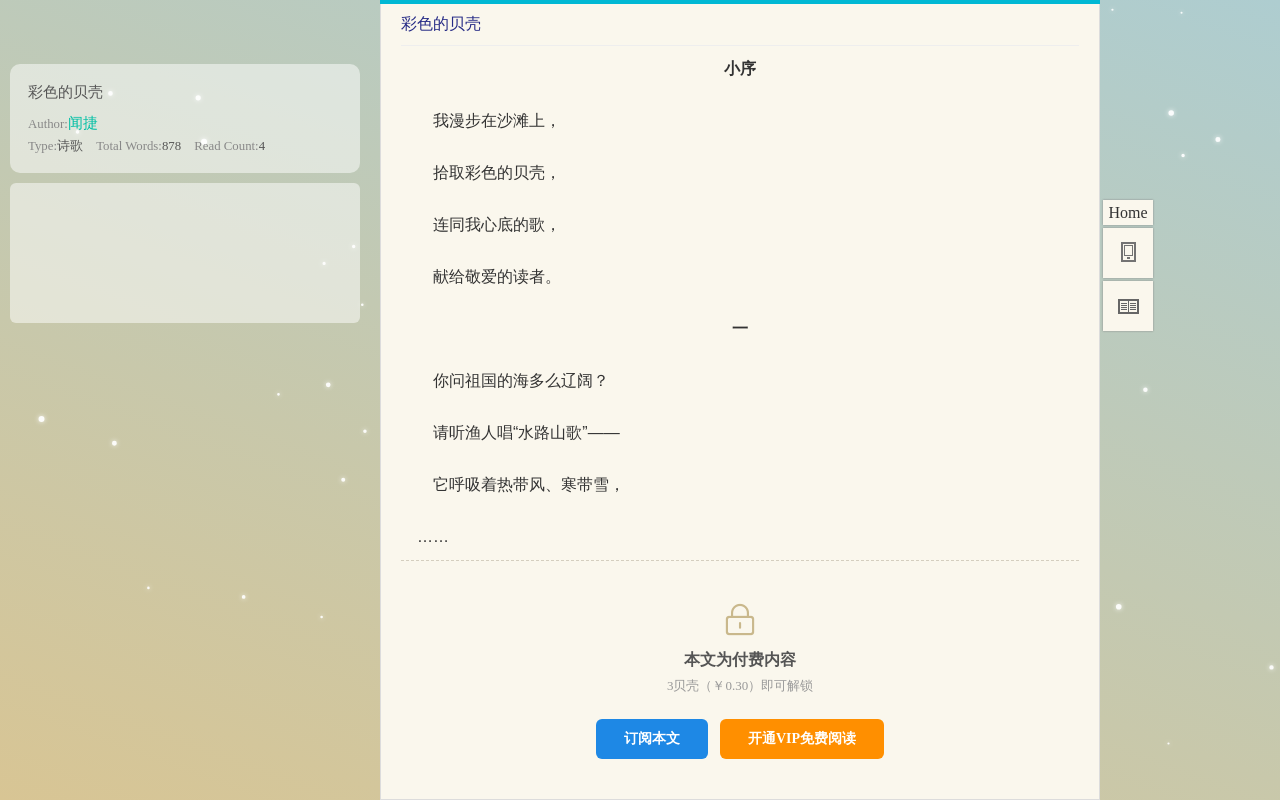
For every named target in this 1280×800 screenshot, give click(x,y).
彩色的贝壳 (65, 91)
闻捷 (83, 122)
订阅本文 (652, 738)
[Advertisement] (185, 246)
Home (1127, 212)
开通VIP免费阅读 (802, 738)
